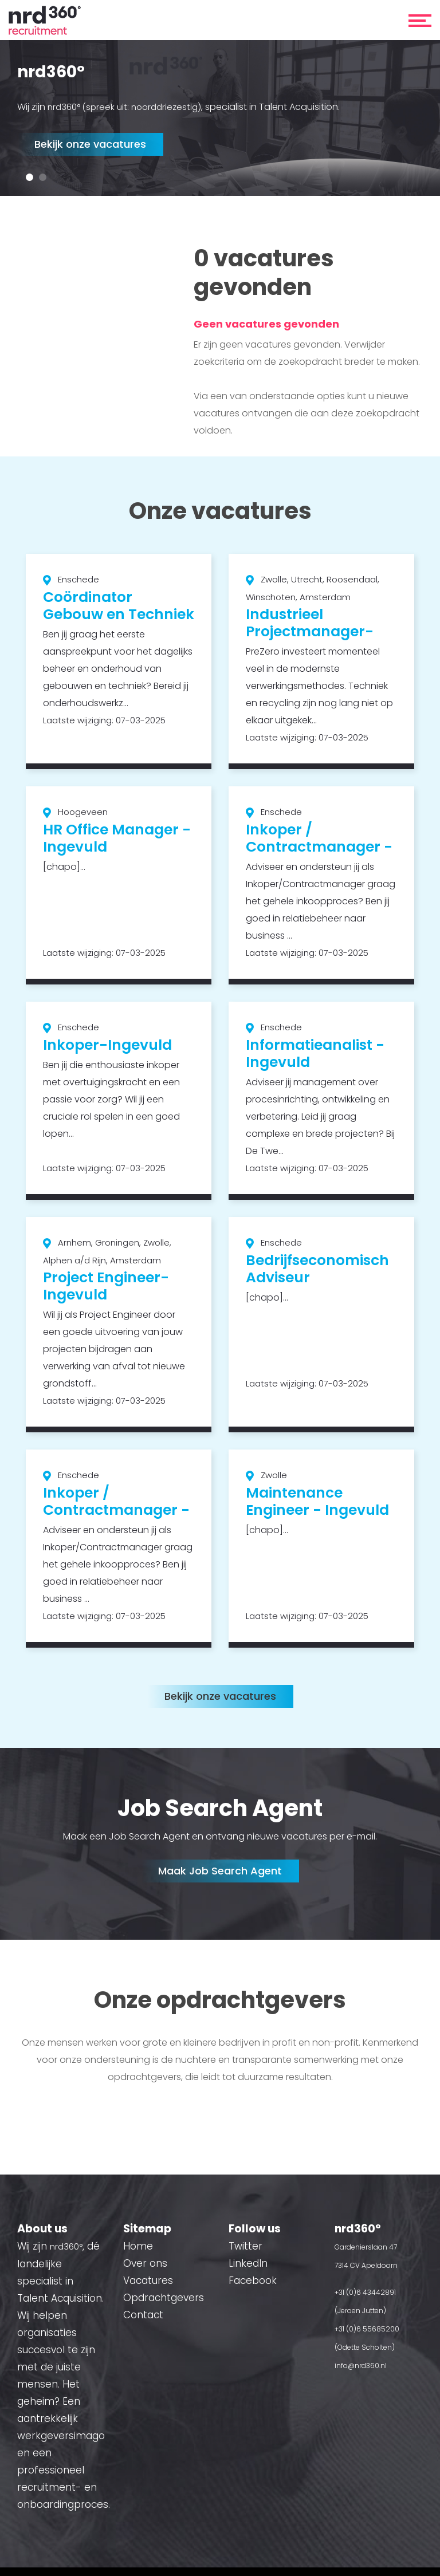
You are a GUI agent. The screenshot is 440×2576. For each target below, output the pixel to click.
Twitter (245, 2246)
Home (138, 2246)
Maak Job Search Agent (220, 1871)
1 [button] (29, 177)
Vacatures (148, 2280)
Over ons (145, 2263)
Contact (143, 2315)
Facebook (253, 2280)
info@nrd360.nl (361, 2365)
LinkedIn (248, 2263)
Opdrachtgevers (163, 2298)
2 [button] (42, 177)
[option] (220, 119)
